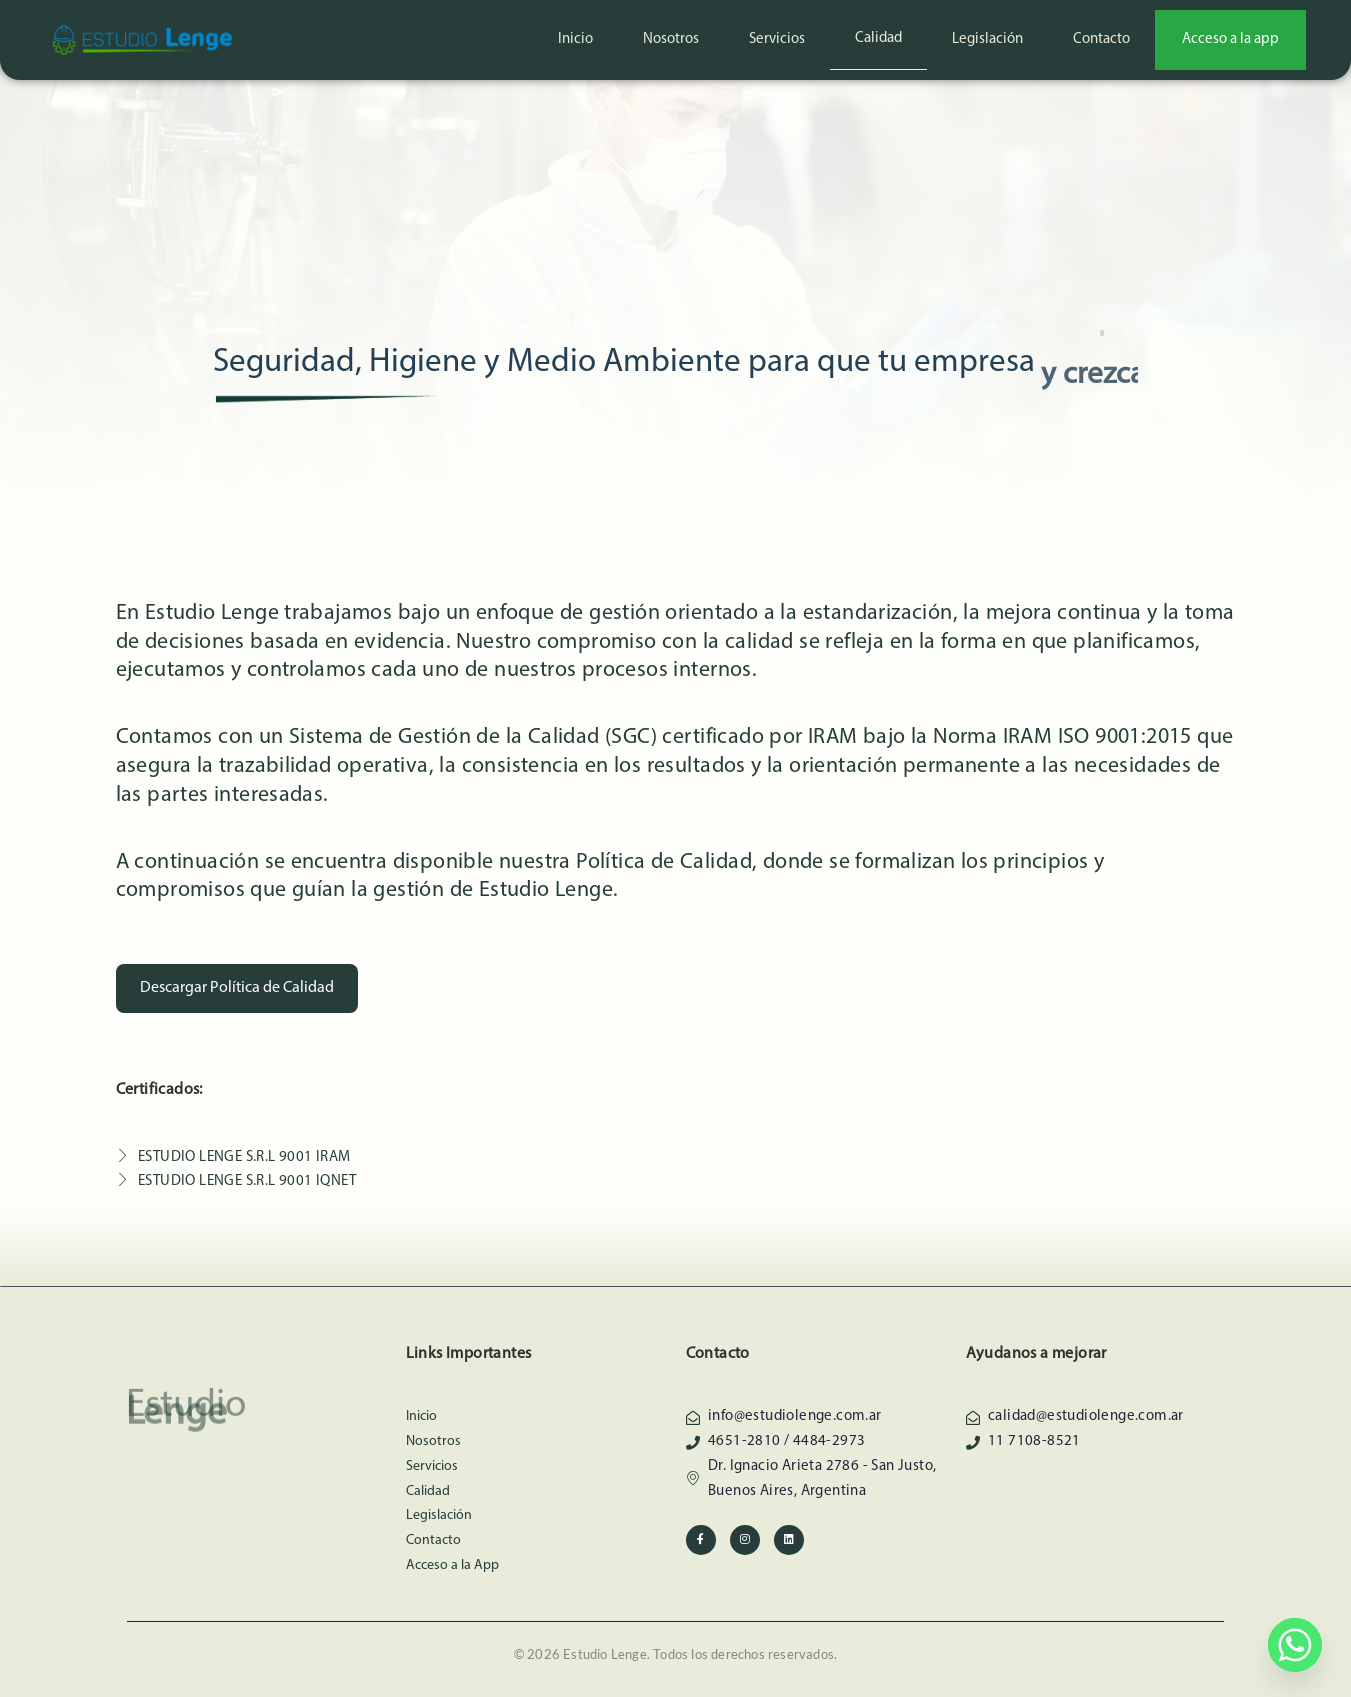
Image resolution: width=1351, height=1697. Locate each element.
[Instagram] (745, 1540)
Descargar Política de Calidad (237, 988)
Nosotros (671, 39)
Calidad (878, 38)
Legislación (987, 39)
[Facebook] (701, 1540)
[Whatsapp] (1295, 1645)
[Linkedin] (789, 1540)
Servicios (777, 39)
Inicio (575, 39)
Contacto (1101, 39)
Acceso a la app (1230, 39)
